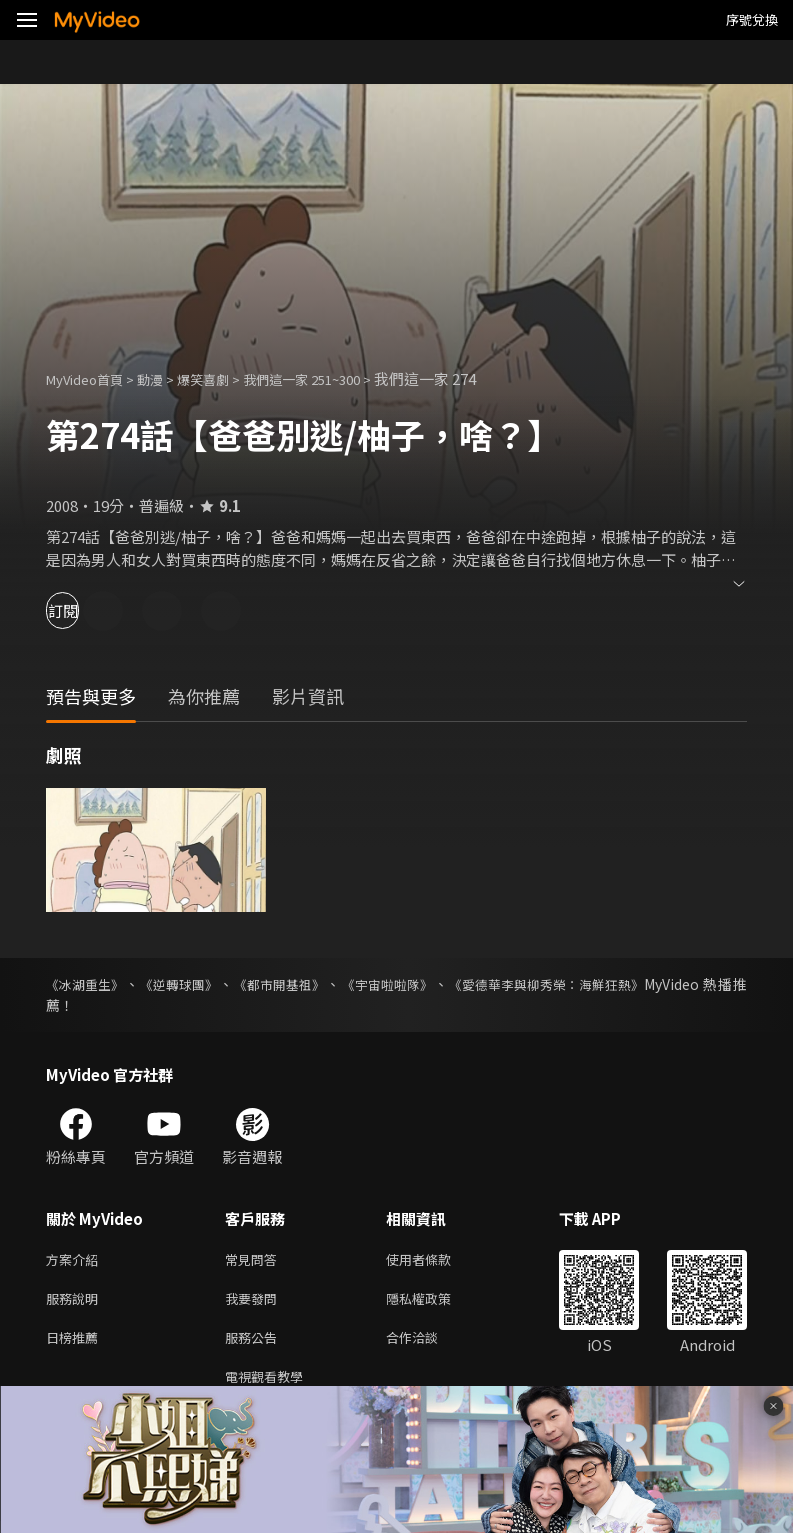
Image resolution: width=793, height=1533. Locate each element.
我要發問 (255, 1302)
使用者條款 (435, 1260)
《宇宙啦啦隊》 (415, 984)
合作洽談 (428, 1344)
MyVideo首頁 (91, 378)
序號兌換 (752, 19)
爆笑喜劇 (225, 378)
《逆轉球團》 (190, 984)
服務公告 (255, 1344)
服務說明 (76, 1302)
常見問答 (255, 1260)
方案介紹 (76, 1260)
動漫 (166, 378)
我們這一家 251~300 (336, 378)
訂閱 (86, 610)
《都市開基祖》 (299, 984)
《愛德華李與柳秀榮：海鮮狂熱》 (587, 984)
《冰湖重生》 (88, 984)
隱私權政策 (435, 1302)
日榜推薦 (76, 1344)
